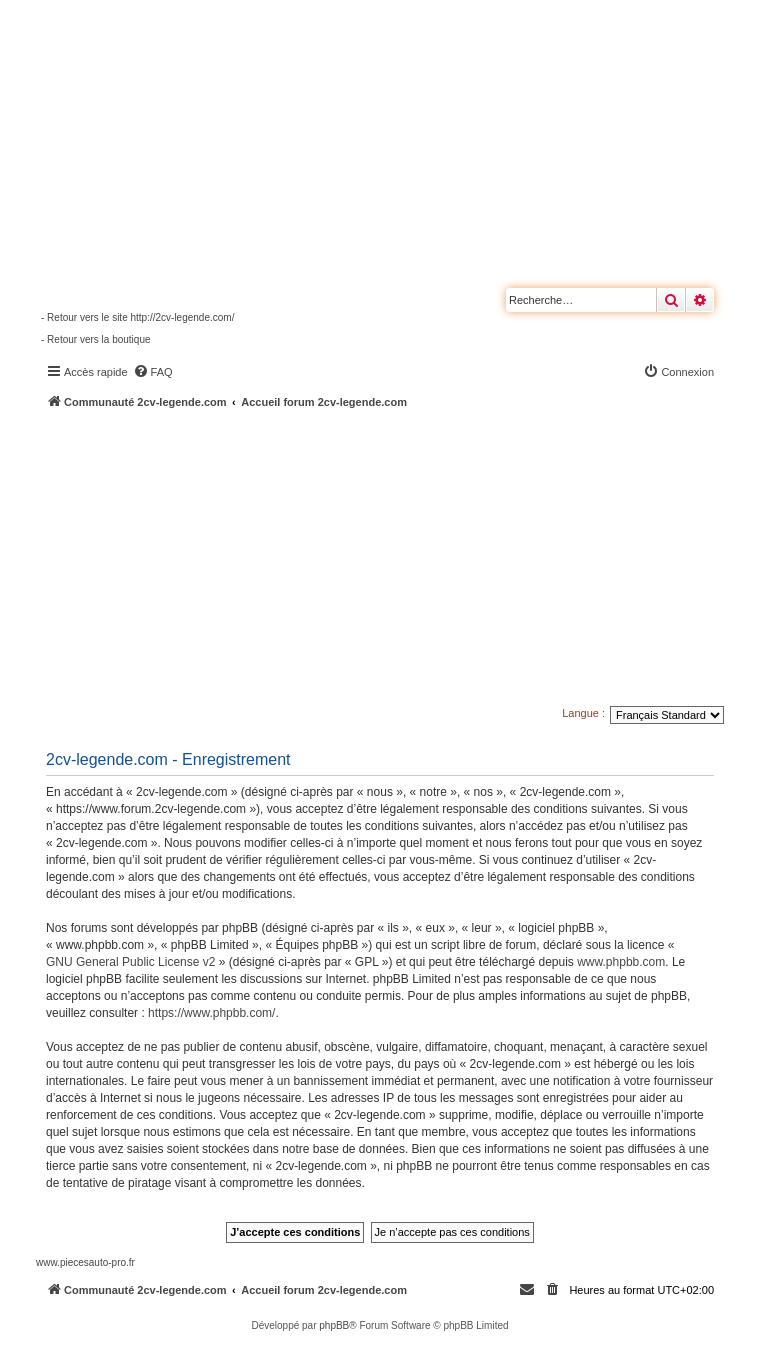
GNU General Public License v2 (130, 962)
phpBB (334, 1325)
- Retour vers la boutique (96, 339)
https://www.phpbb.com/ (211, 1013)
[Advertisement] (402, 560)
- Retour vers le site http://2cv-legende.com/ (137, 317)
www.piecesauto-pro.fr (85, 1262)
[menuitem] (153, 372)
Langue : (583, 713)
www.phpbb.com (621, 962)
